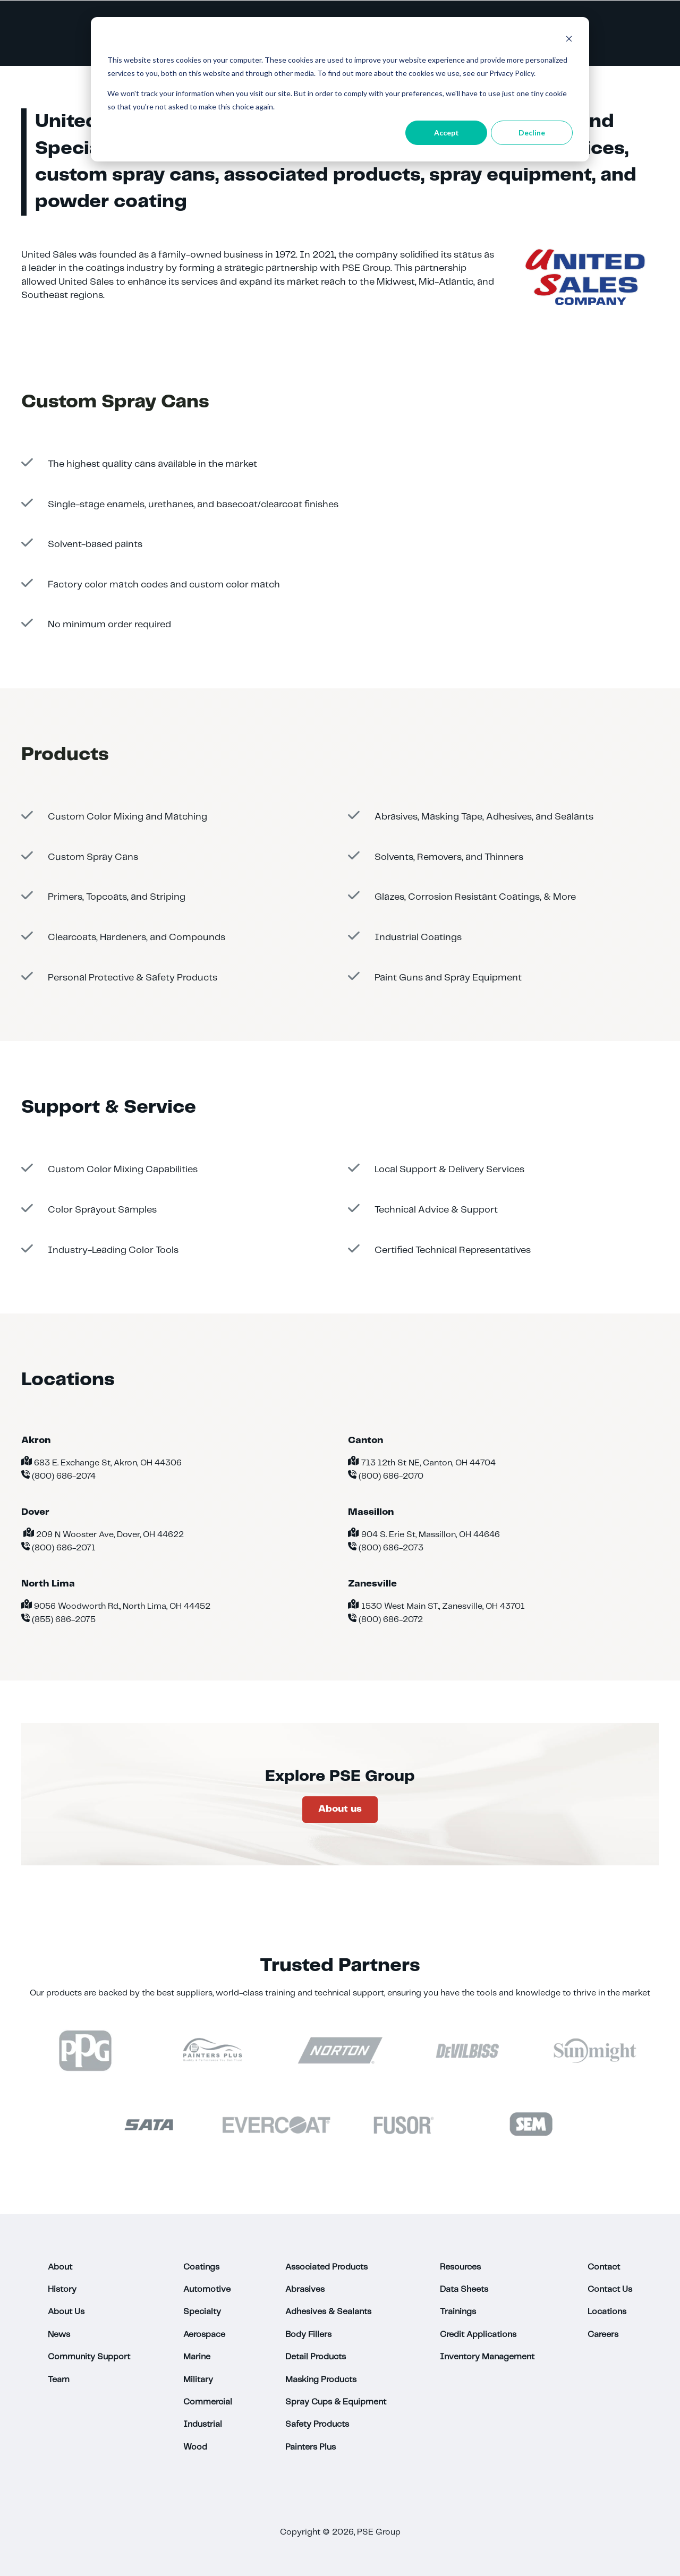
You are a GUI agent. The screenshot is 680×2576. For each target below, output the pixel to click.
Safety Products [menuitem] (317, 2424)
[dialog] (340, 89)
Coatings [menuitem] (201, 2267)
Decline (531, 132)
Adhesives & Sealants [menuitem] (328, 2312)
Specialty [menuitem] (202, 2312)
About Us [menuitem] (66, 2312)
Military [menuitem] (198, 2380)
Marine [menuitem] (196, 2357)
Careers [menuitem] (603, 2335)
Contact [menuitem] (604, 2267)
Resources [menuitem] (460, 2267)
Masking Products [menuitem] (320, 2380)
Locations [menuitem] (607, 2312)
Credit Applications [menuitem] (478, 2335)
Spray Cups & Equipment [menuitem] (335, 2402)
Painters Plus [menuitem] (310, 2447)
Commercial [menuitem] (207, 2402)
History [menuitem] (62, 2289)
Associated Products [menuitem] (326, 2267)
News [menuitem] (59, 2335)
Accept (446, 132)
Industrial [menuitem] (202, 2424)
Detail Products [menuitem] (315, 2357)
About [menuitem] (60, 2267)
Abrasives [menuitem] (305, 2289)
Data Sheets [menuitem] (464, 2289)
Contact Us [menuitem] (610, 2289)
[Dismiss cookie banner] (569, 40)
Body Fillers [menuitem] (308, 2335)
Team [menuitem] (59, 2380)
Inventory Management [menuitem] (487, 2357)
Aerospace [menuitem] (204, 2335)
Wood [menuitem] (195, 2447)
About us (340, 1809)
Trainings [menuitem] (458, 2312)
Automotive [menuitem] (207, 2289)
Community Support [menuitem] (89, 2357)
